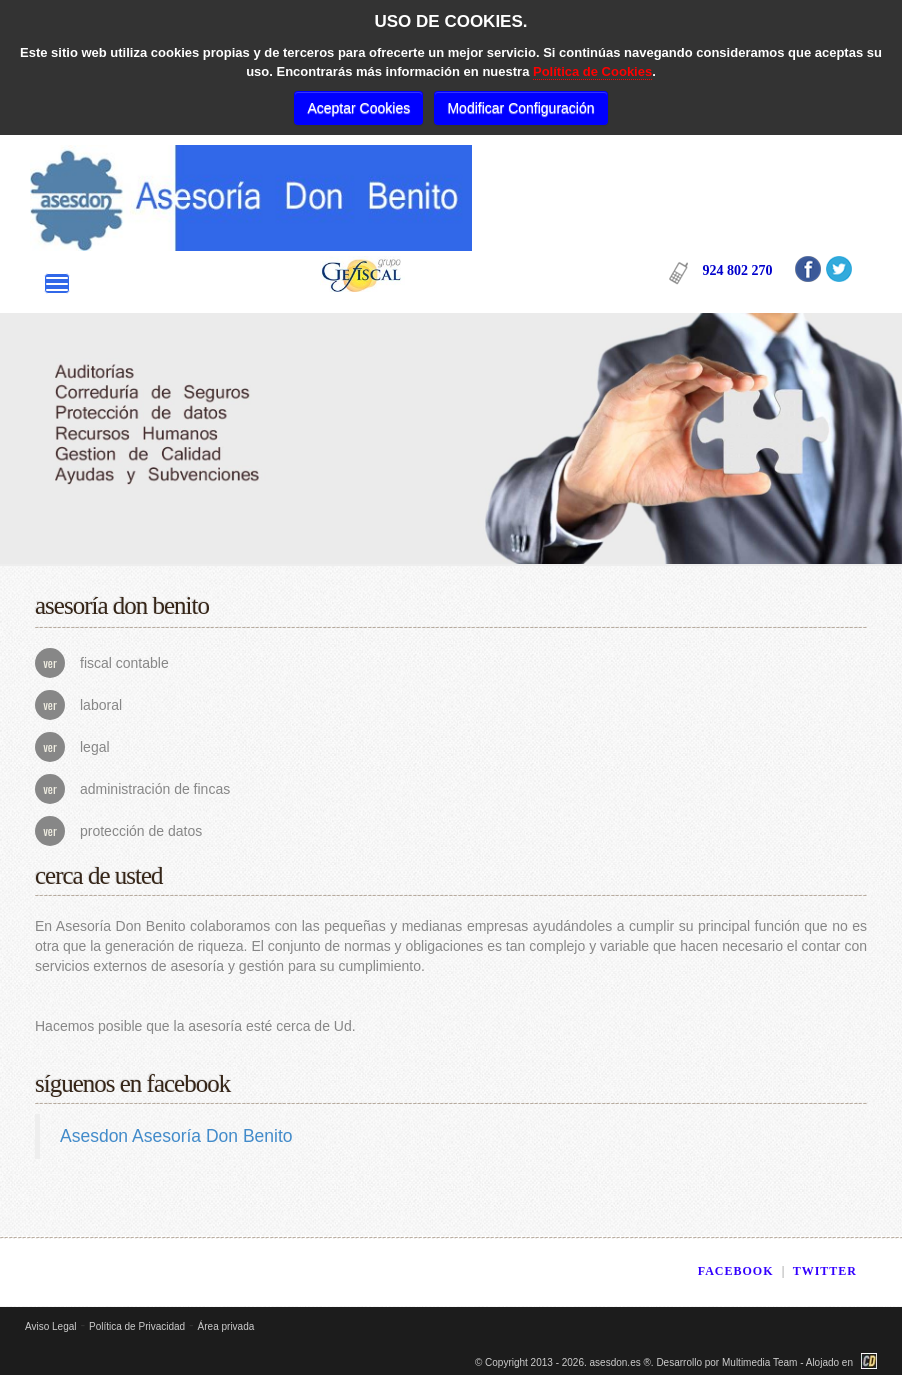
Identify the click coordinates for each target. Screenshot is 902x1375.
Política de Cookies (592, 71)
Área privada (226, 1326)
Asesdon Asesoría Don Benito (176, 1136)
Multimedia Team (759, 1362)
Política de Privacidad (137, 1326)
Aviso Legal (51, 1326)
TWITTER (825, 1271)
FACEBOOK (736, 1271)
